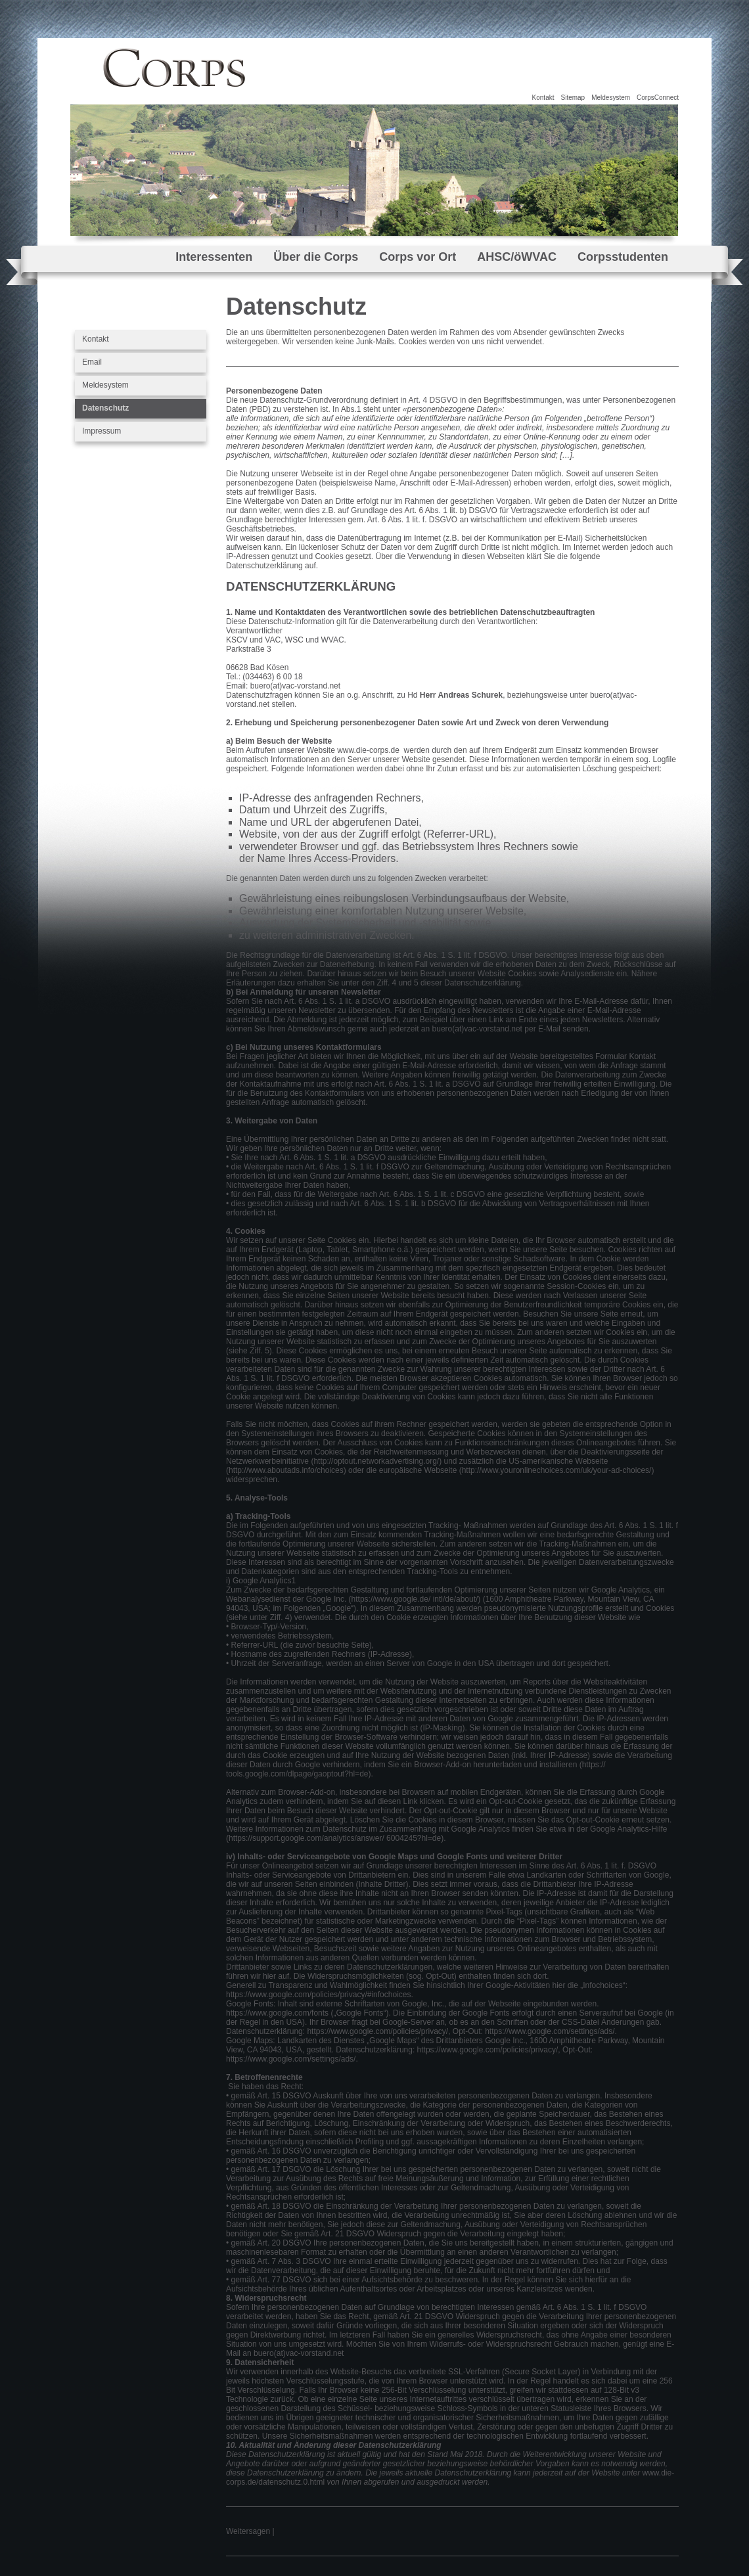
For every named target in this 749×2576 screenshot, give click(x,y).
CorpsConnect (658, 97)
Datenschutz (105, 408)
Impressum (101, 431)
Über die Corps (315, 256)
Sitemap (572, 97)
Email (92, 362)
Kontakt (543, 97)
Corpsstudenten (623, 256)
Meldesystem (610, 97)
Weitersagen (248, 2531)
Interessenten (213, 256)
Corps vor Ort (417, 256)
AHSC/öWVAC (516, 256)
